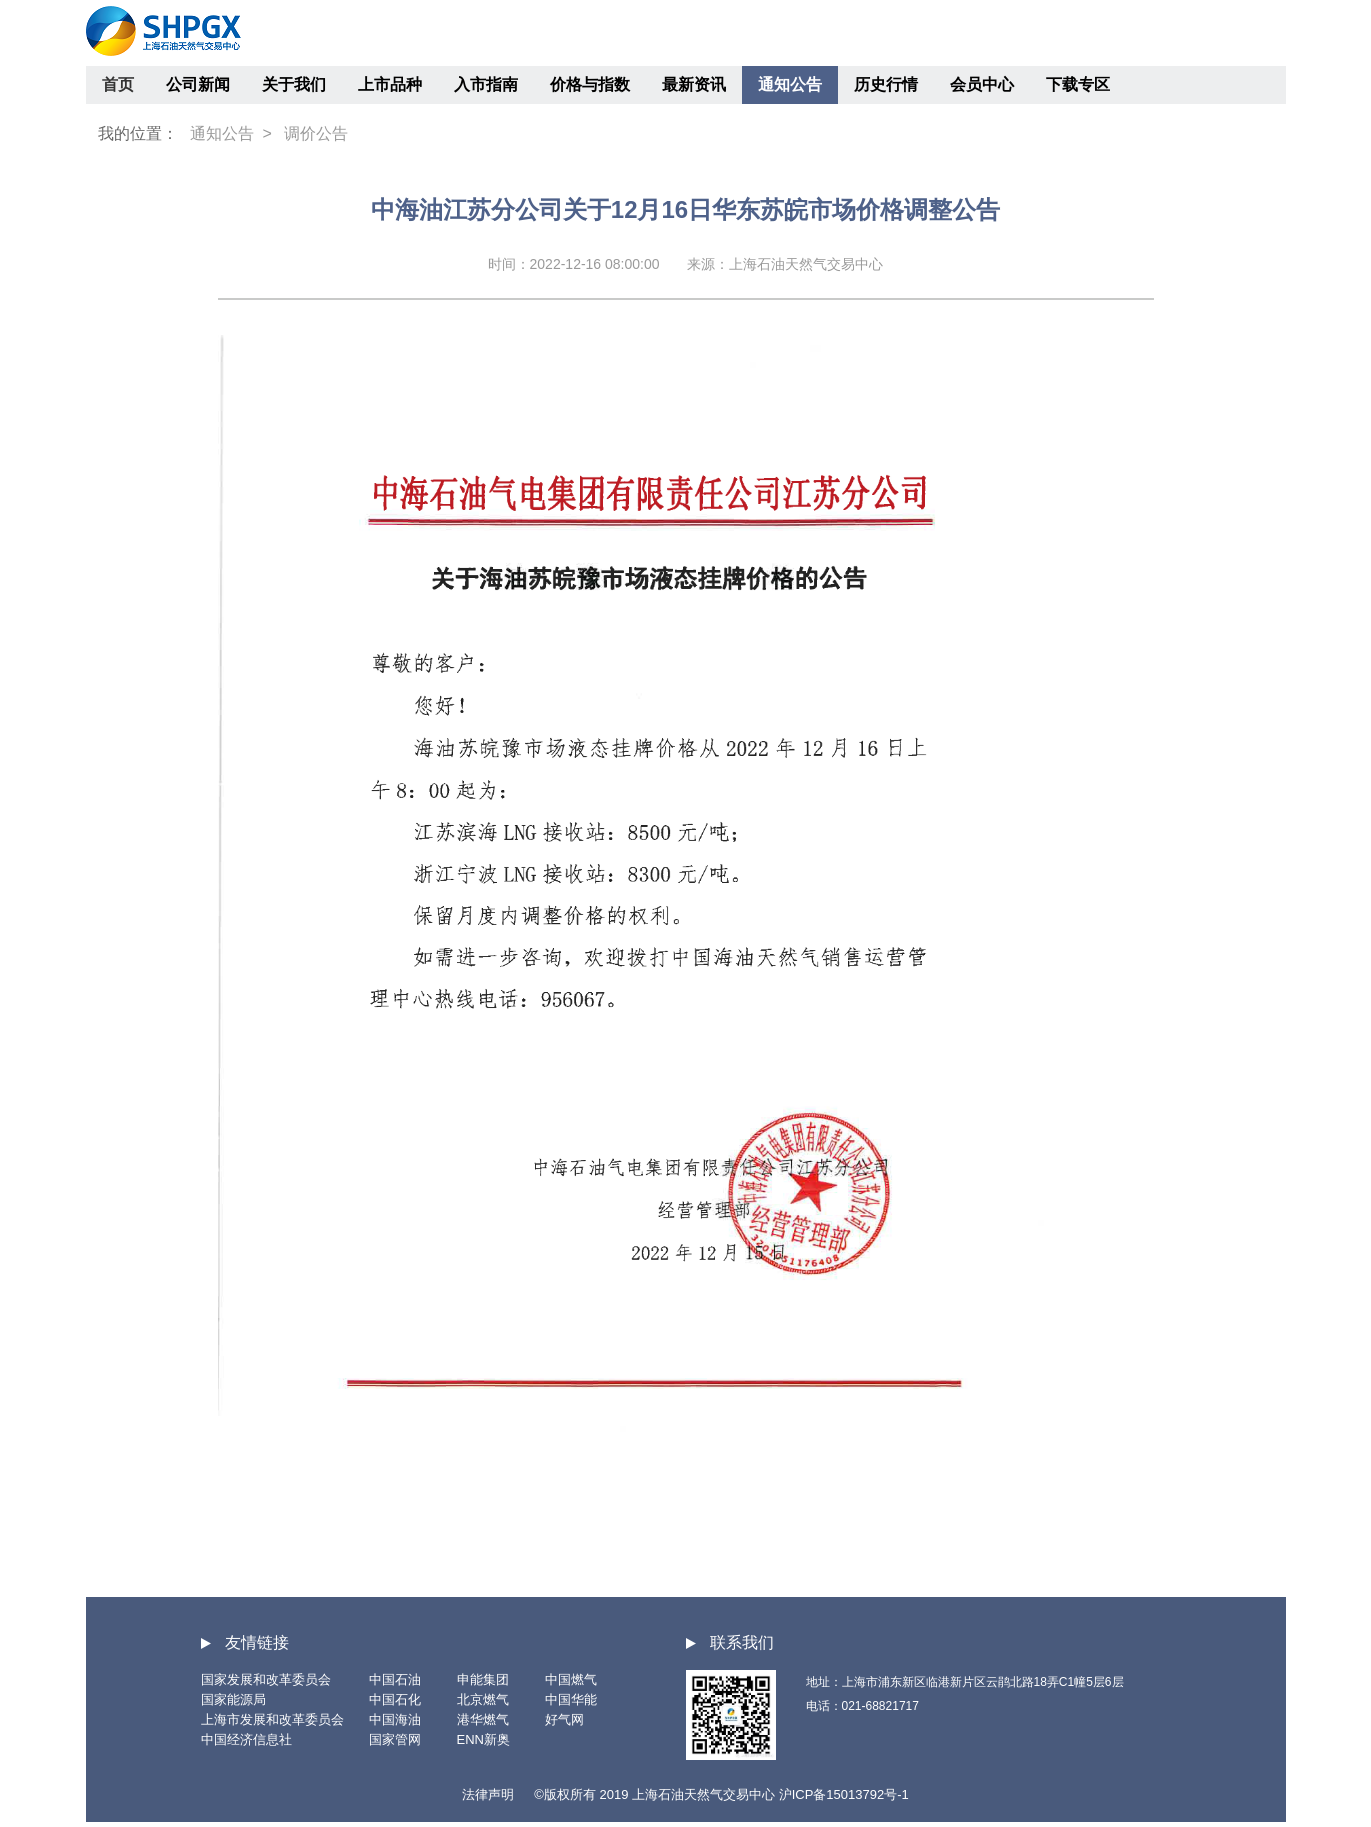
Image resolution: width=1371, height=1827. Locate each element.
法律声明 (488, 1794)
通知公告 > (231, 133)
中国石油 (395, 1679)
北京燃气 (483, 1699)
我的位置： (138, 133)
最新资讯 (694, 84)
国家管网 (395, 1739)
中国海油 (395, 1719)
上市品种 (390, 84)
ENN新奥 (483, 1739)
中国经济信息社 (246, 1739)
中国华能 (571, 1699)
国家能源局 (233, 1699)
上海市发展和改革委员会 (272, 1719)
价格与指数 (590, 84)
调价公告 (316, 133)
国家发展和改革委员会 (266, 1679)
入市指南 (486, 84)
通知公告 (790, 84)
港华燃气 (483, 1719)
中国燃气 (571, 1679)
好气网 (564, 1719)
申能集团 (483, 1679)
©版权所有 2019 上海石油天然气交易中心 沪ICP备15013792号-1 (721, 1794)
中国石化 (395, 1699)
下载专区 (1078, 84)
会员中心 (982, 84)
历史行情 (886, 84)
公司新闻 (198, 84)
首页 (118, 84)
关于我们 (294, 84)
